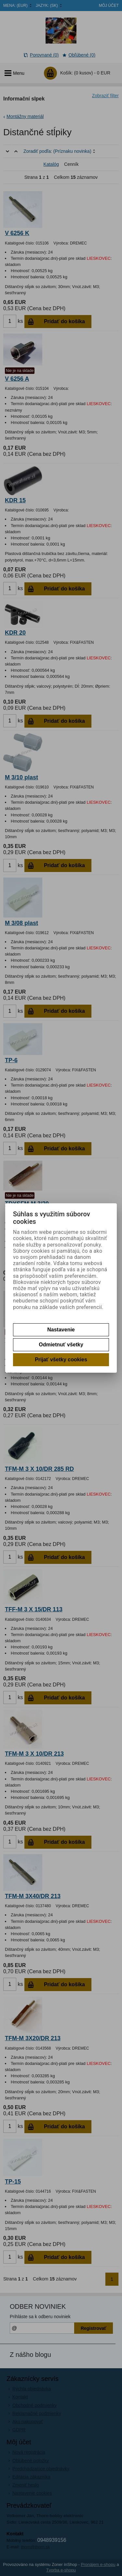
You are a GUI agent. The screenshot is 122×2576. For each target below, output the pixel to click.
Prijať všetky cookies (61, 1359)
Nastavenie (61, 1329)
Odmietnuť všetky (61, 1344)
